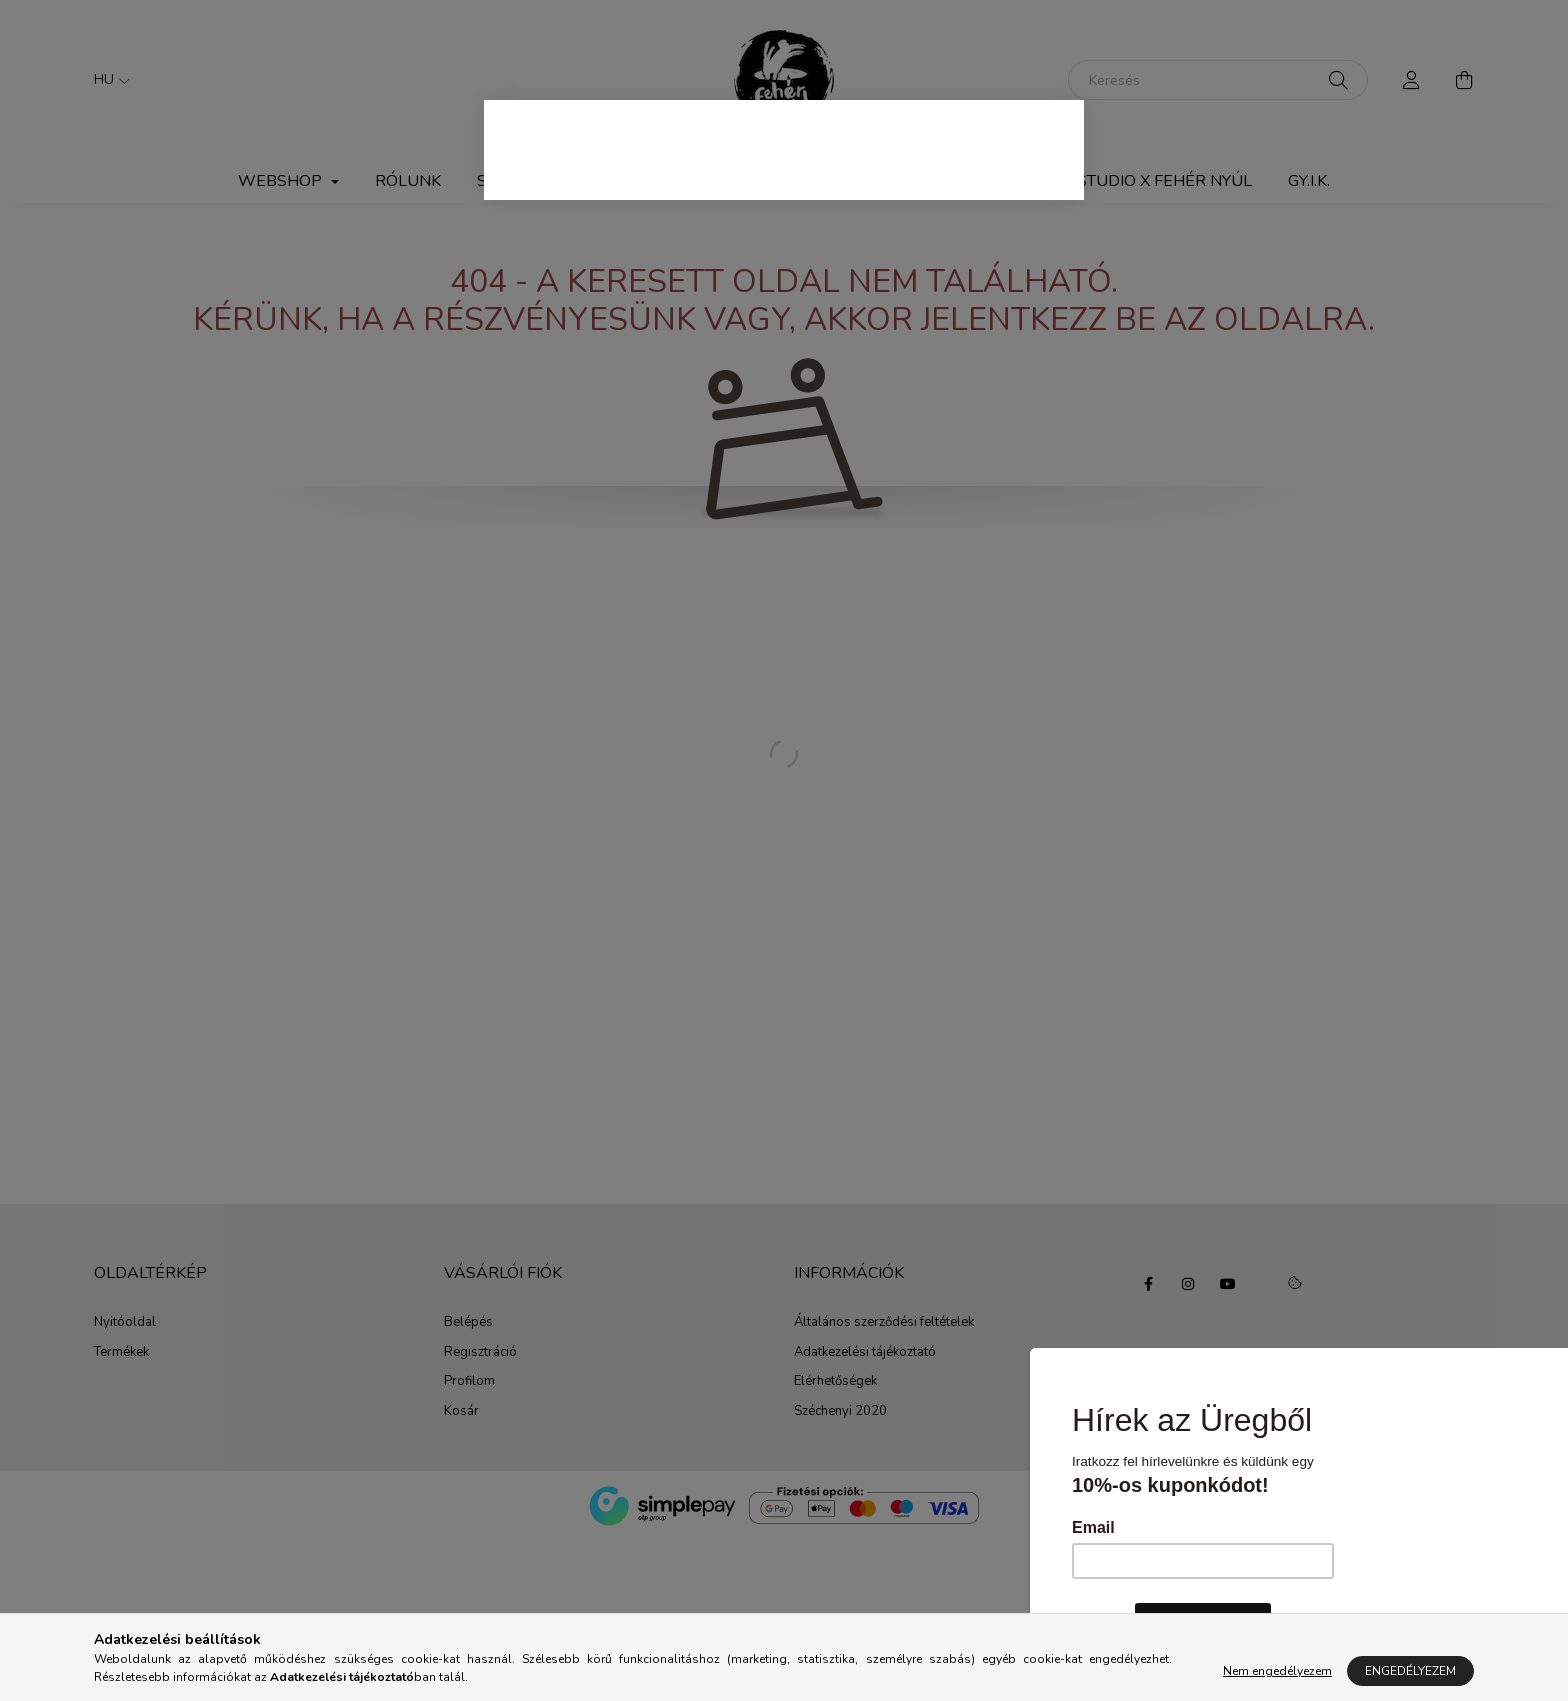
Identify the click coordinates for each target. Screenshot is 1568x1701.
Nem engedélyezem (1277, 1671)
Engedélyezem (1410, 1671)
